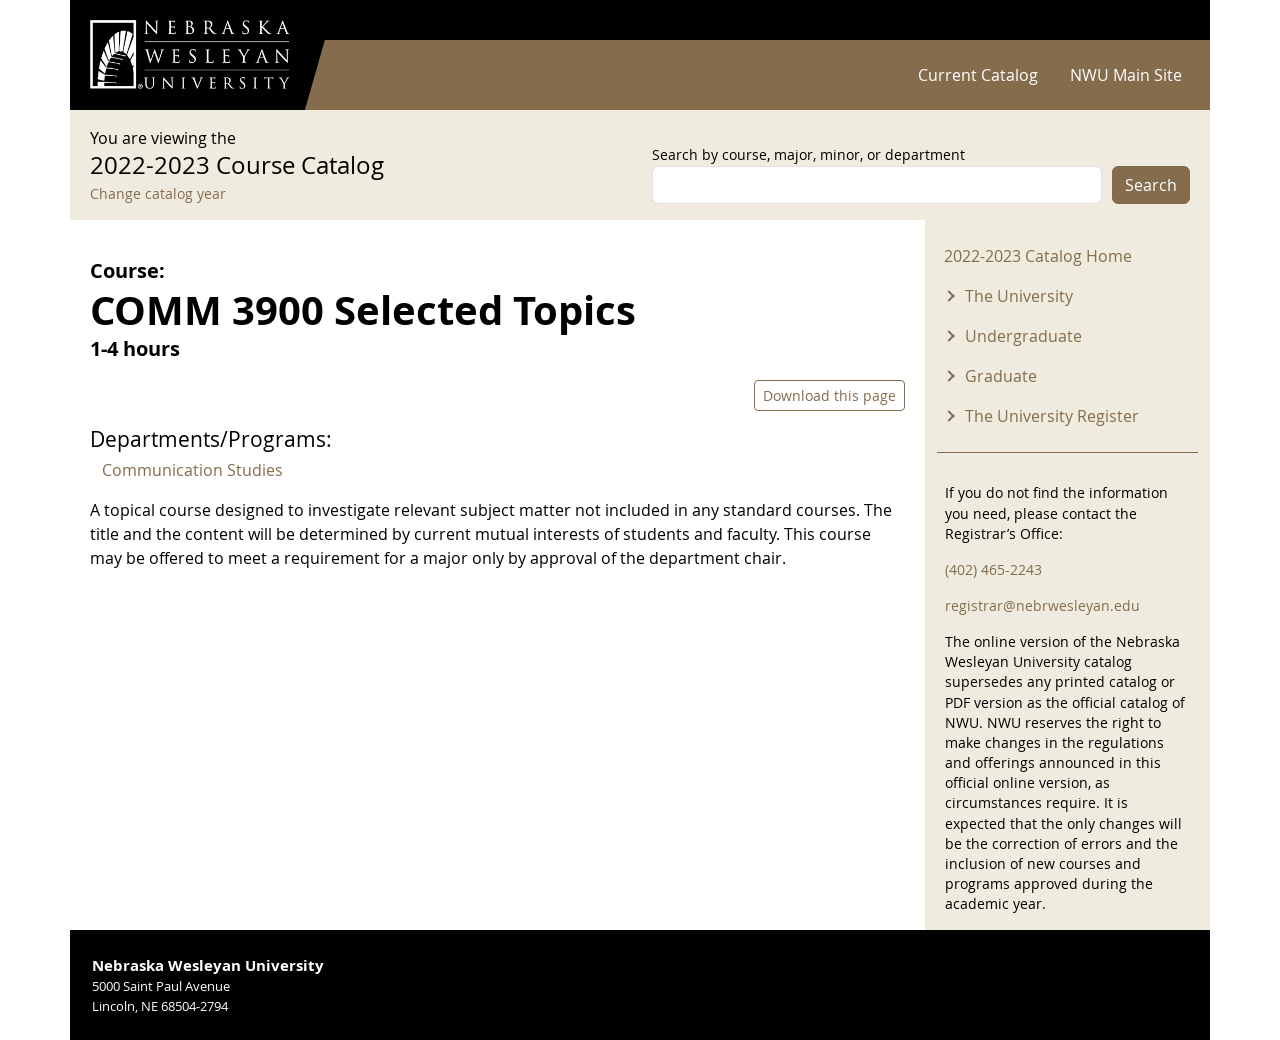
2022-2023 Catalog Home (1038, 256)
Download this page (829, 395)
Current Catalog (978, 75)
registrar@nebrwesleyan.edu (1042, 605)
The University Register (1052, 416)
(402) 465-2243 (993, 569)
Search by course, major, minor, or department (808, 154)
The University (1019, 296)
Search (1151, 185)
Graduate (1001, 376)
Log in (1164, 20)
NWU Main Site (1126, 75)
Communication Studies (192, 470)
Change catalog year (158, 193)
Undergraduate (1023, 336)
